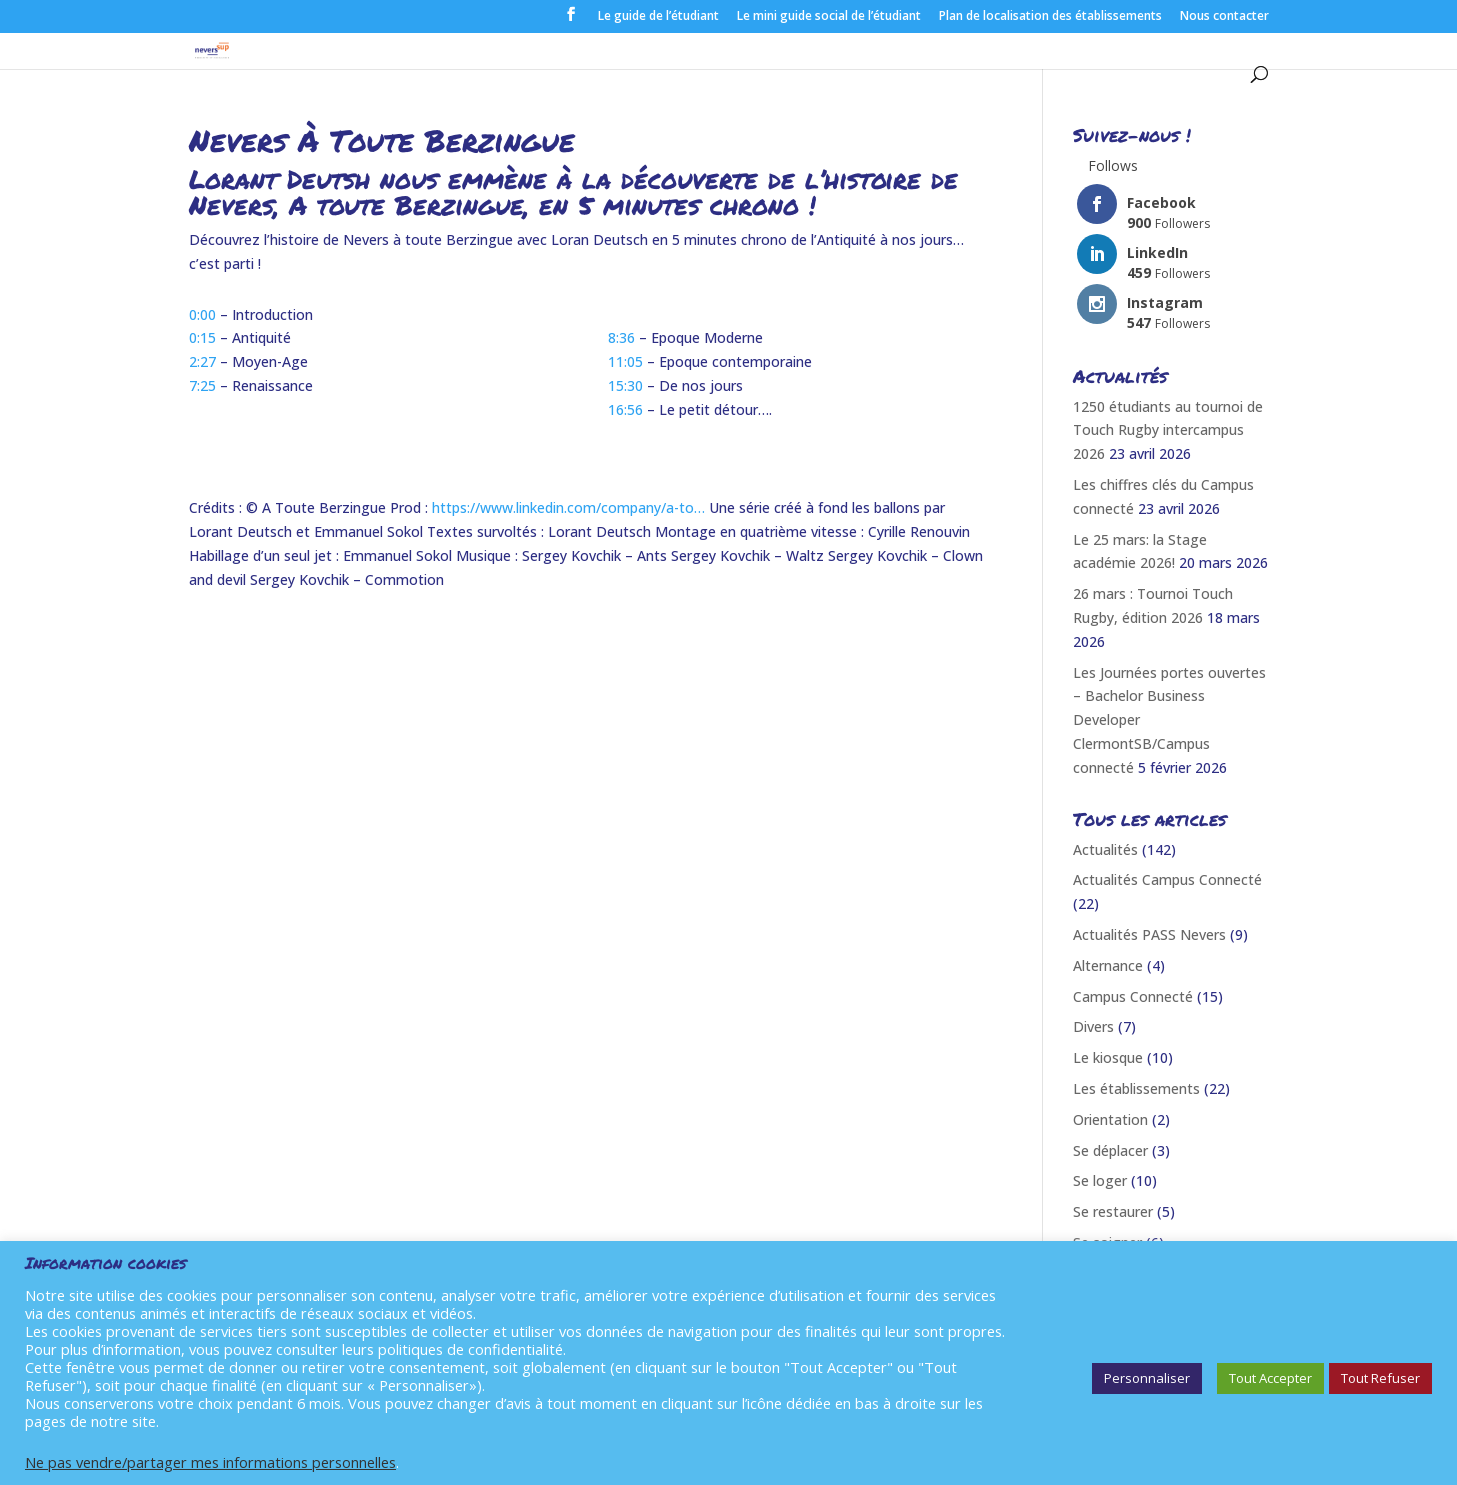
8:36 (621, 337)
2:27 (202, 361)
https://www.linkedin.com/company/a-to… (568, 507)
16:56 (625, 409)
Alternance (1108, 965)
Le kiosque (1108, 1057)
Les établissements (1136, 1088)
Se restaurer (1113, 1211)
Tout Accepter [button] (1270, 1378)
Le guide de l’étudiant (658, 17)
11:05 (625, 361)
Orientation (1110, 1119)
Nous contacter (1224, 17)
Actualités (1105, 849)
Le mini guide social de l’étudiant (829, 17)
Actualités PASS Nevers (1149, 934)
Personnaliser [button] (1147, 1378)
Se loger (1100, 1180)
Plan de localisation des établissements (1050, 17)
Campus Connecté (1133, 996)
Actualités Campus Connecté (1167, 879)
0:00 (202, 314)
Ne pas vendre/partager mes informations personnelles (210, 1462)
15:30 (625, 385)
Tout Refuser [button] (1380, 1378)
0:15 (202, 337)
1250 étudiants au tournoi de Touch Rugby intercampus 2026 (1168, 430)
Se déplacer (1110, 1150)
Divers (1093, 1026)
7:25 (202, 385)
